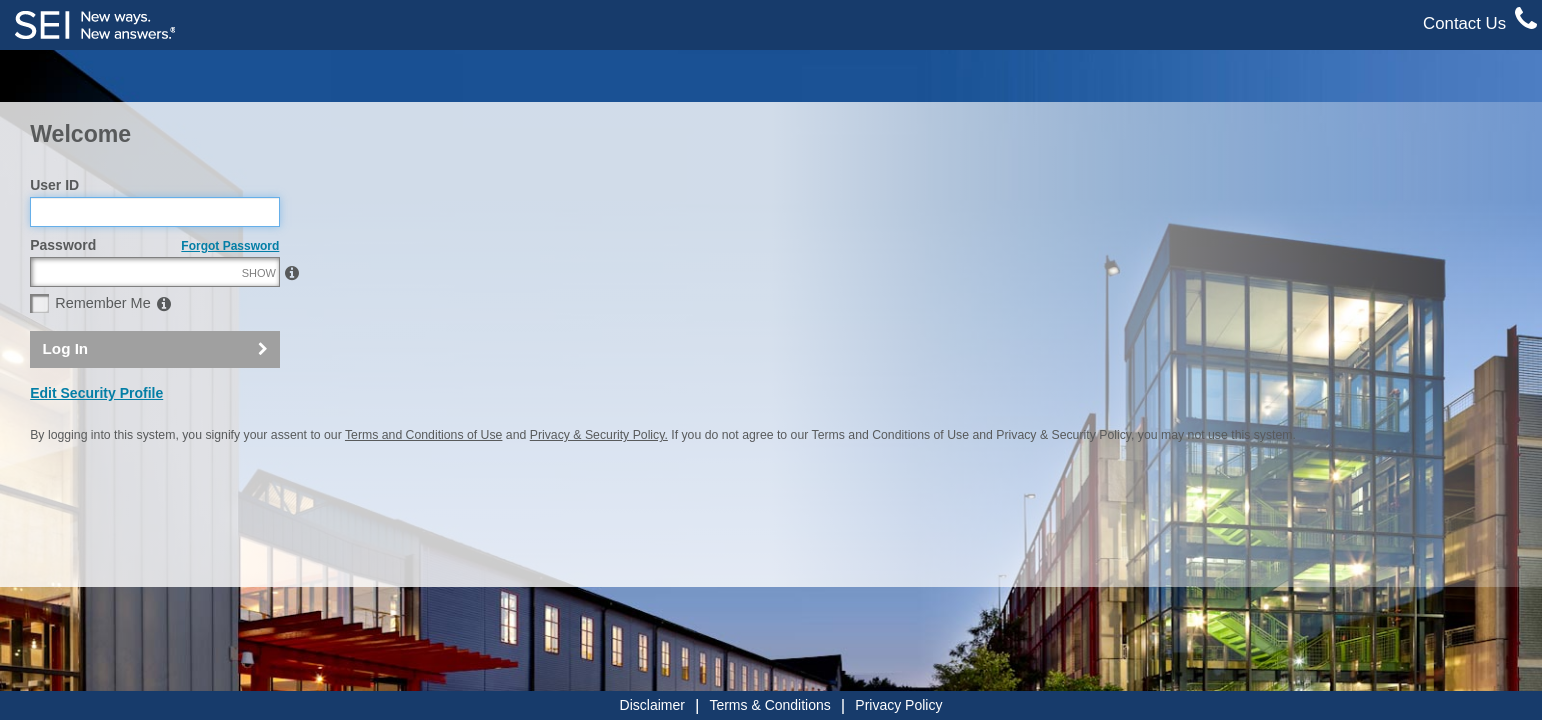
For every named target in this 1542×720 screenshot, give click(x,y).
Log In (66, 391)
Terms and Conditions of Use (423, 478)
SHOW (259, 316)
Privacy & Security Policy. (599, 478)
